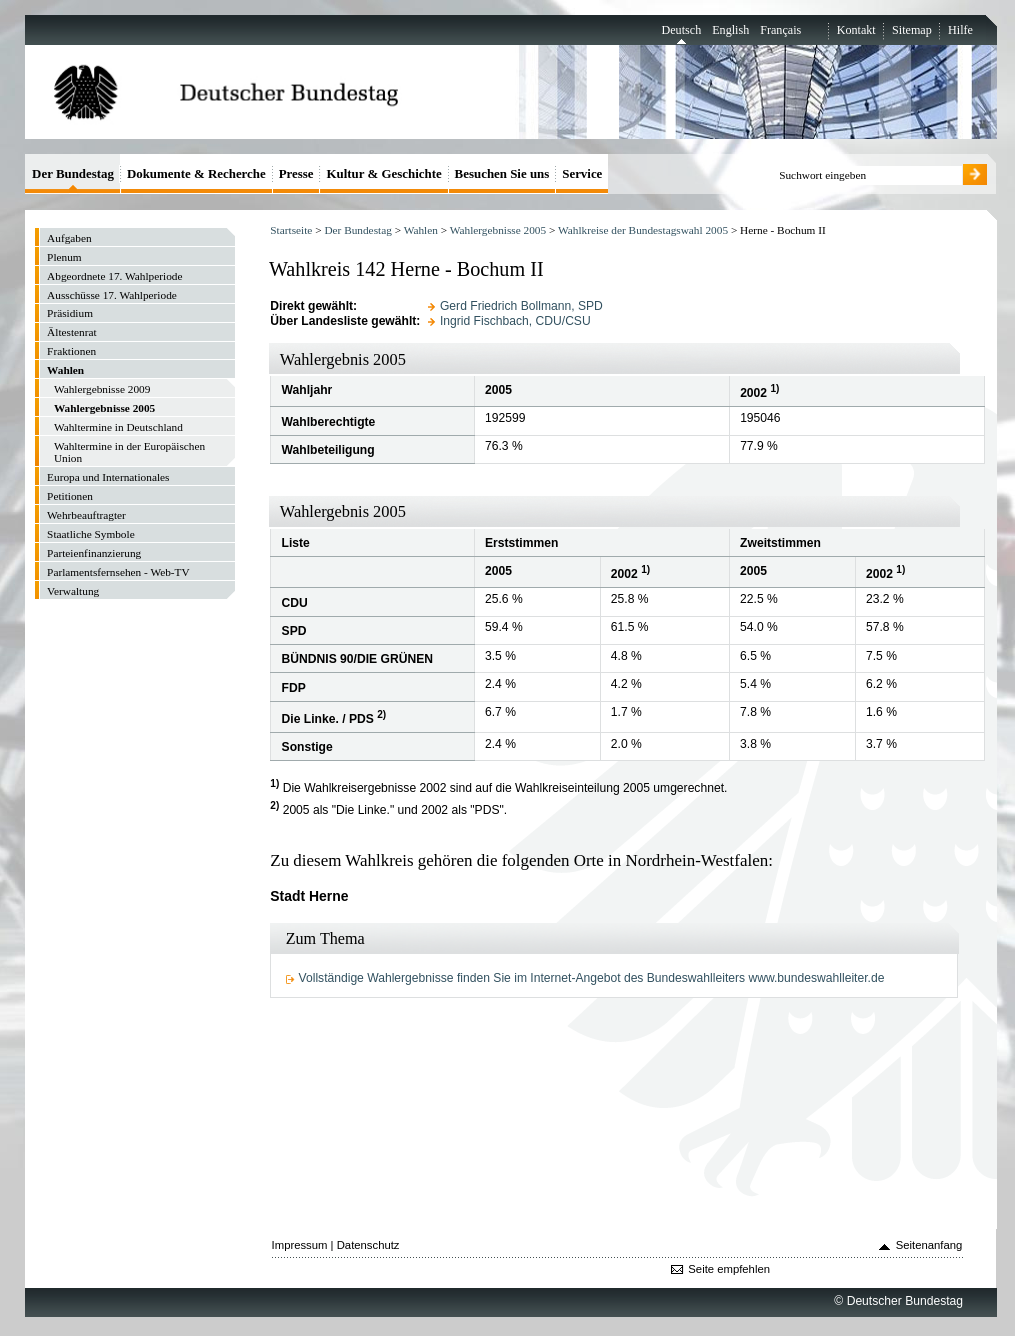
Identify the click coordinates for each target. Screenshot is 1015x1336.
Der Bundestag (357, 230)
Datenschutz (368, 1245)
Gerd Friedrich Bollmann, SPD (521, 306)
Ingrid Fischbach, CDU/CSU (515, 321)
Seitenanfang (929, 1245)
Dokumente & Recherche (196, 173)
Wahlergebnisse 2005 (498, 230)
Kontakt (856, 30)
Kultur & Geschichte (383, 173)
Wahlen (421, 230)
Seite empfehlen (729, 1269)
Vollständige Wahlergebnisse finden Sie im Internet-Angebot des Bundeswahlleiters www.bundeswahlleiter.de (592, 978)
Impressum (300, 1245)
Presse (296, 173)
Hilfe (960, 30)
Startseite (291, 230)
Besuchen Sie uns (502, 173)
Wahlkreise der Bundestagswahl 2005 (643, 230)
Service (582, 173)
